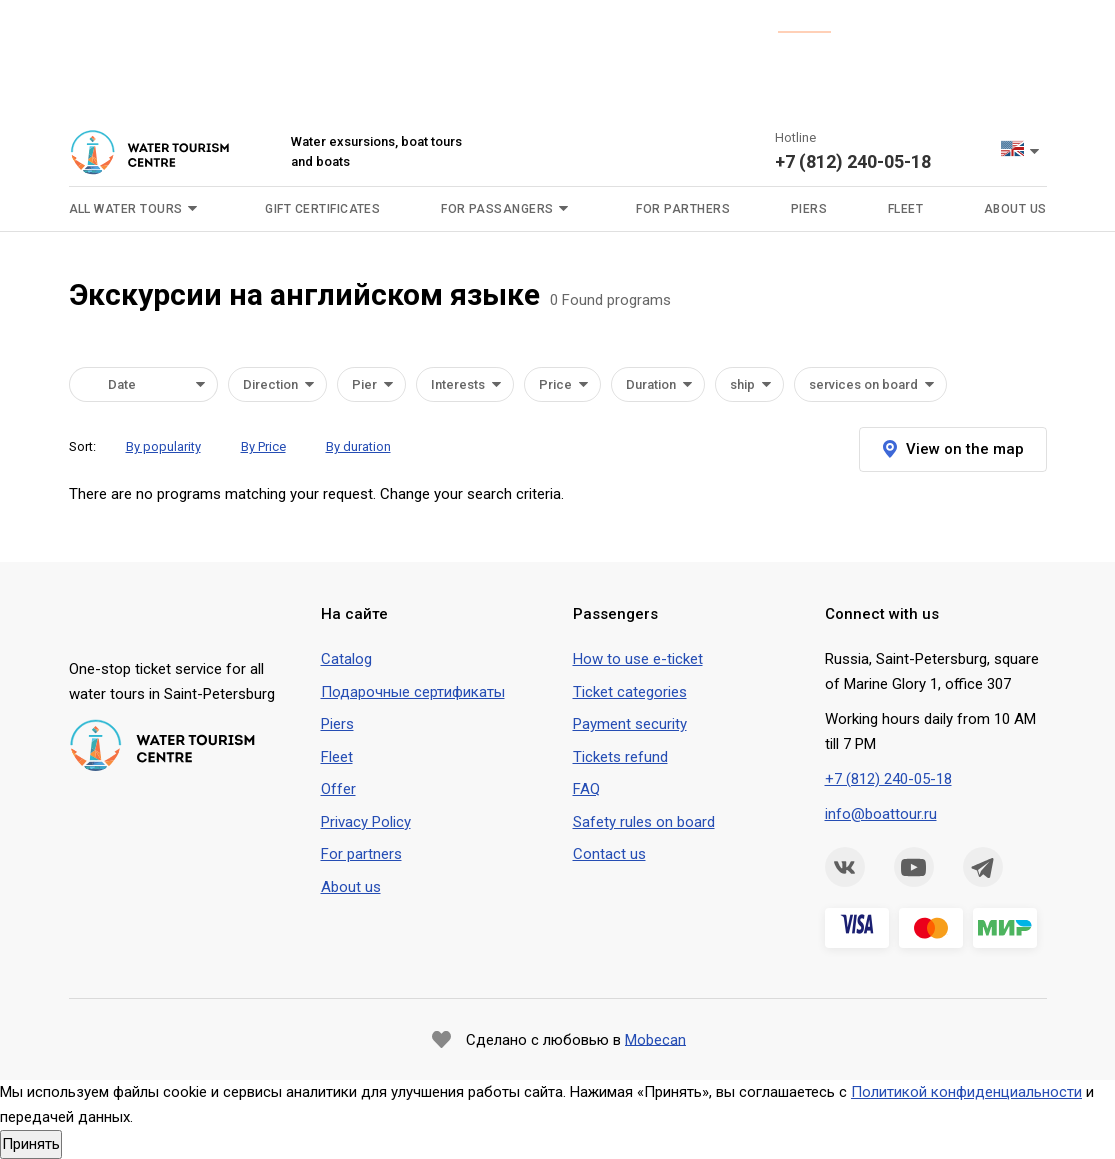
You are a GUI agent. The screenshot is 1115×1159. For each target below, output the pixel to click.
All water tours (126, 209)
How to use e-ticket (638, 659)
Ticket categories (630, 692)
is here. (804, 22)
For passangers (497, 209)
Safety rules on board (644, 822)
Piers (809, 209)
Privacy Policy (366, 822)
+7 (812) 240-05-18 (853, 161)
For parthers (683, 209)
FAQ (586, 789)
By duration (358, 446)
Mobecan (655, 1039)
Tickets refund (620, 757)
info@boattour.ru (881, 814)
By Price (263, 446)
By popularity (163, 446)
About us (1015, 209)
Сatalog (346, 659)
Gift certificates (322, 209)
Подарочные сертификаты (413, 692)
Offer (338, 789)
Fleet (905, 209)
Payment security (630, 724)
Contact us (609, 854)
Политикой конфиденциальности (966, 1092)
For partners (361, 854)
